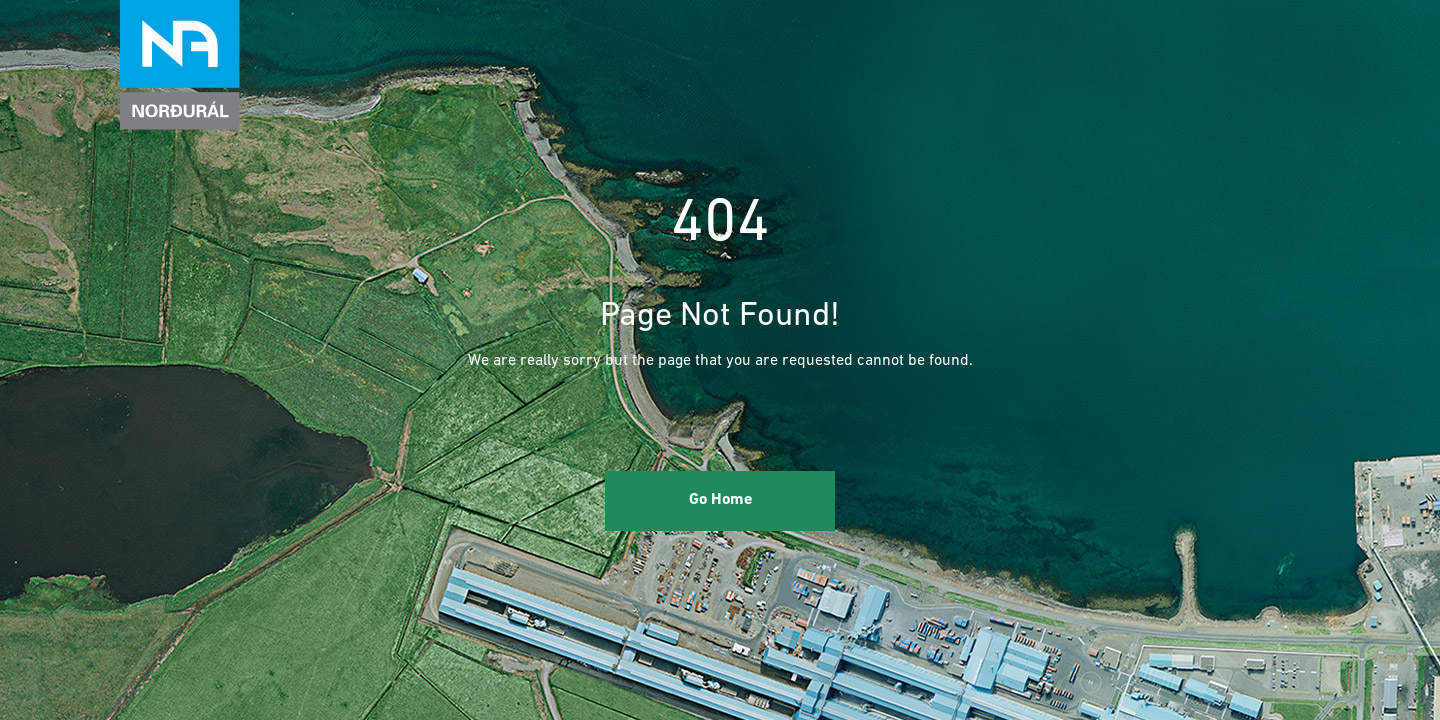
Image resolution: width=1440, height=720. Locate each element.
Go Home (720, 500)
